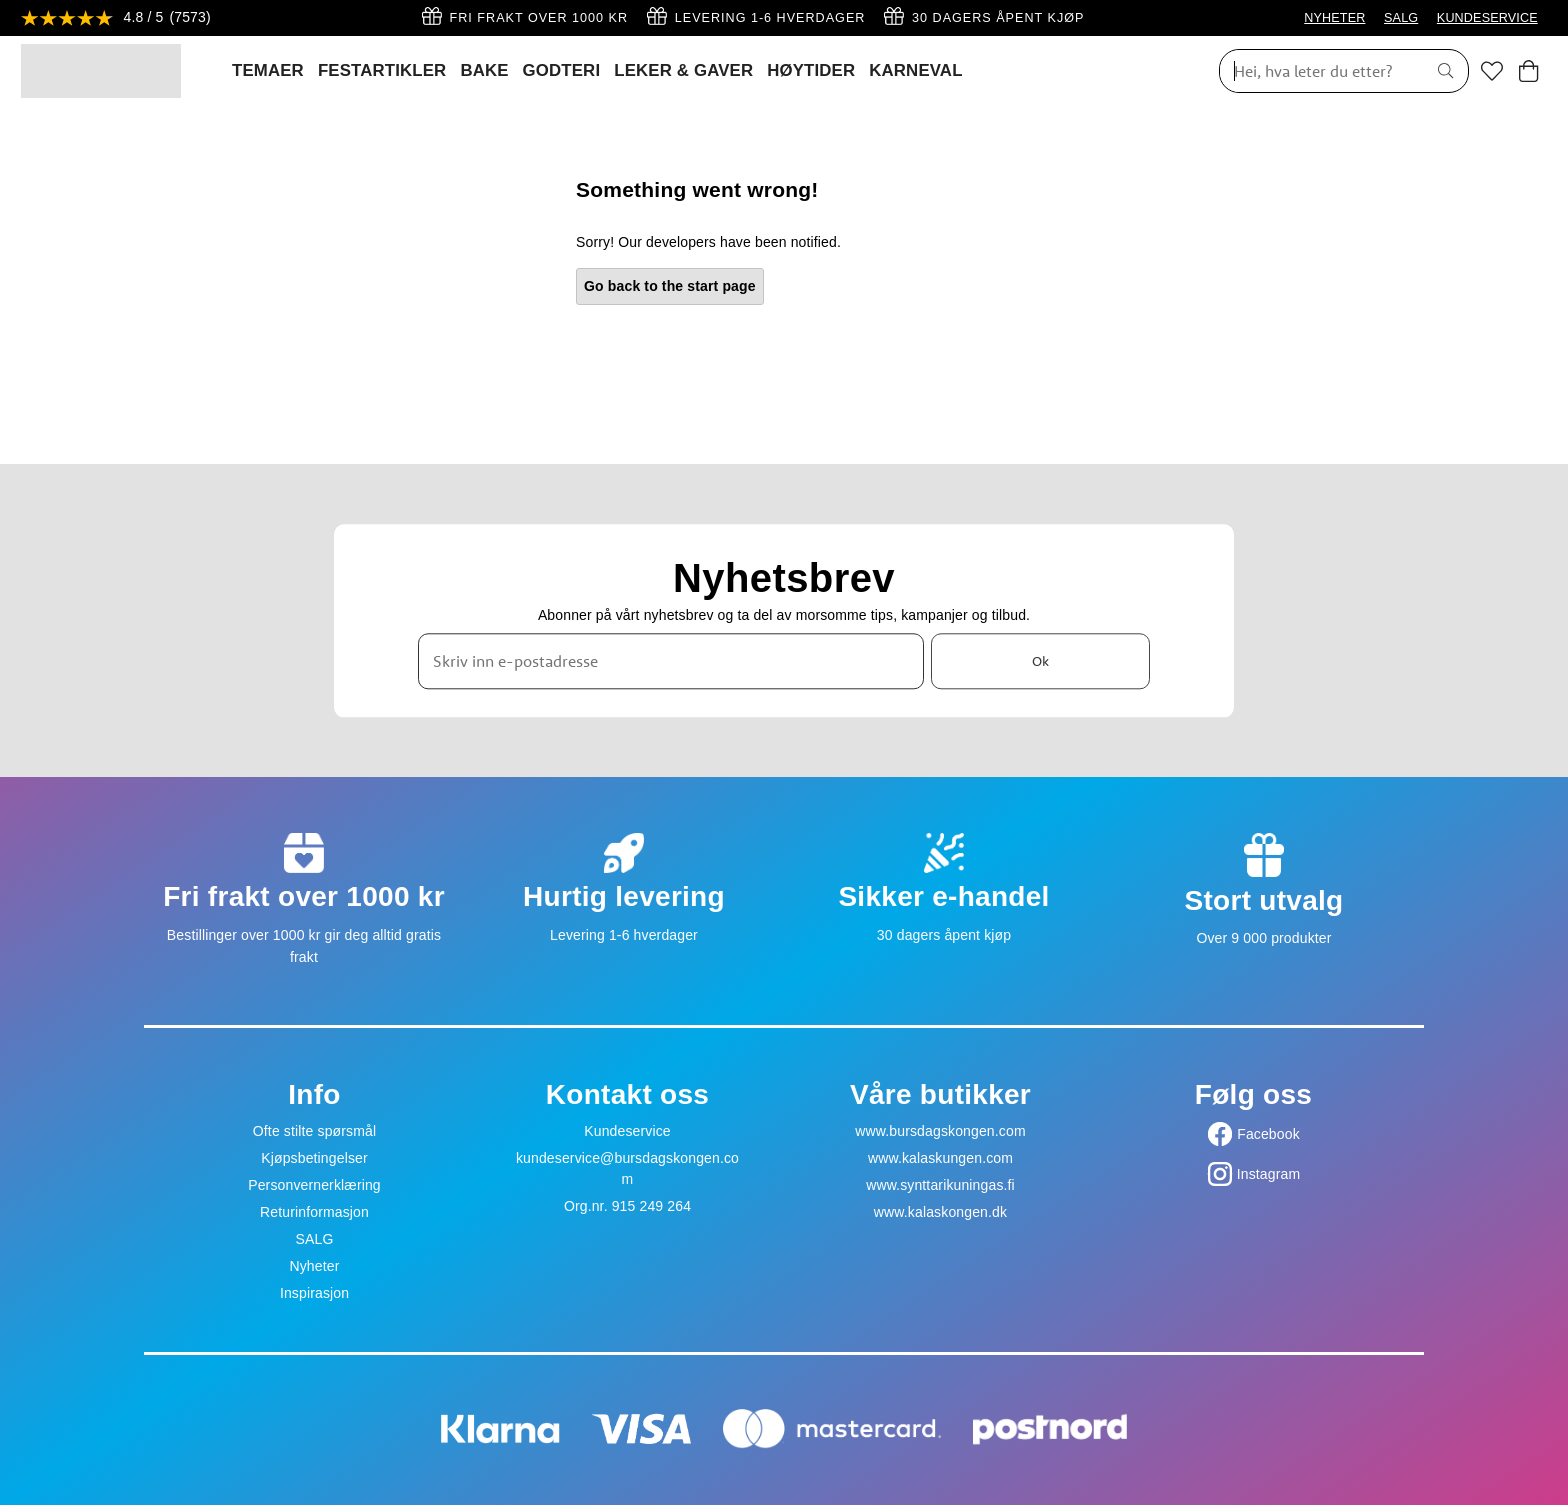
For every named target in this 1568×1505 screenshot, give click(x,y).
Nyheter (314, 1266)
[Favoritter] (1492, 71)
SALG (1401, 18)
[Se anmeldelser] (116, 18)
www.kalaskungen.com (940, 1158)
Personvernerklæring (314, 1185)
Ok (1040, 661)
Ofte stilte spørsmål (314, 1131)
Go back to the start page (670, 286)
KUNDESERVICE (1487, 18)
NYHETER (1334, 18)
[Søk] (1316, 71)
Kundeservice (627, 1131)
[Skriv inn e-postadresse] (671, 661)
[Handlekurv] (1528, 71)
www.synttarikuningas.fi (940, 1185)
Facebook (1268, 1134)
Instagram (1269, 1174)
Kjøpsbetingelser (314, 1158)
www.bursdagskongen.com (940, 1131)
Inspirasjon (314, 1293)
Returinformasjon (314, 1212)
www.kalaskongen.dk (940, 1212)
